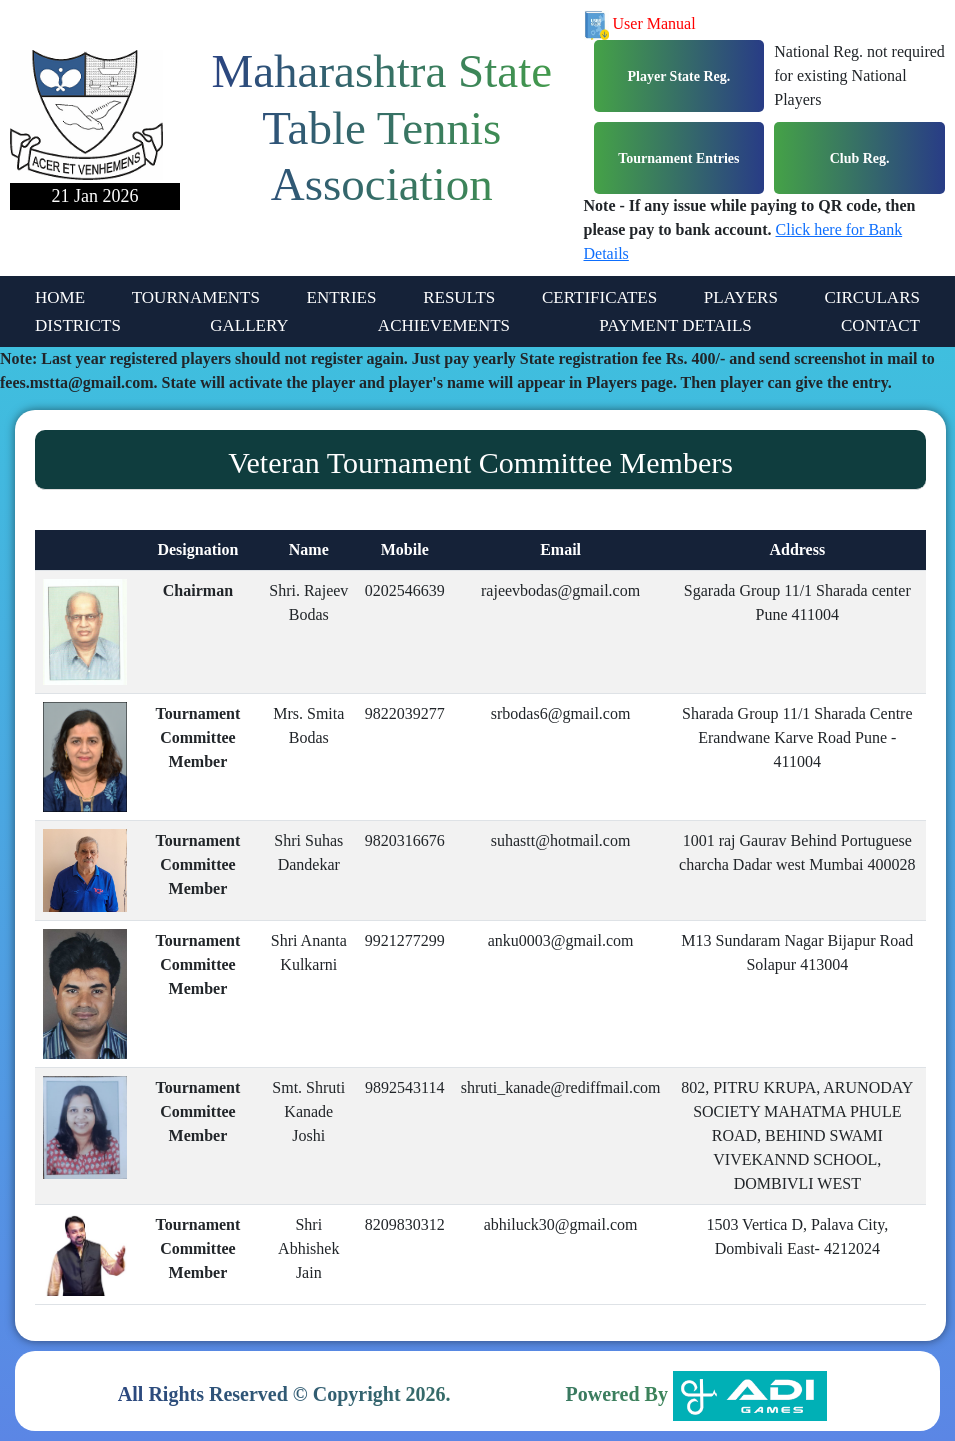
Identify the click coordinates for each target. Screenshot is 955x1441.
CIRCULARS (872, 297)
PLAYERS (741, 297)
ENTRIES (342, 297)
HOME (60, 297)
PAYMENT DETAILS (675, 325)
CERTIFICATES (599, 297)
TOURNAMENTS (196, 297)
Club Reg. (860, 158)
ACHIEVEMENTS (444, 325)
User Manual (640, 23)
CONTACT (880, 325)
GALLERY (249, 325)
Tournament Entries (678, 158)
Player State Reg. (678, 76)
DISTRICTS (78, 325)
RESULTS (459, 297)
